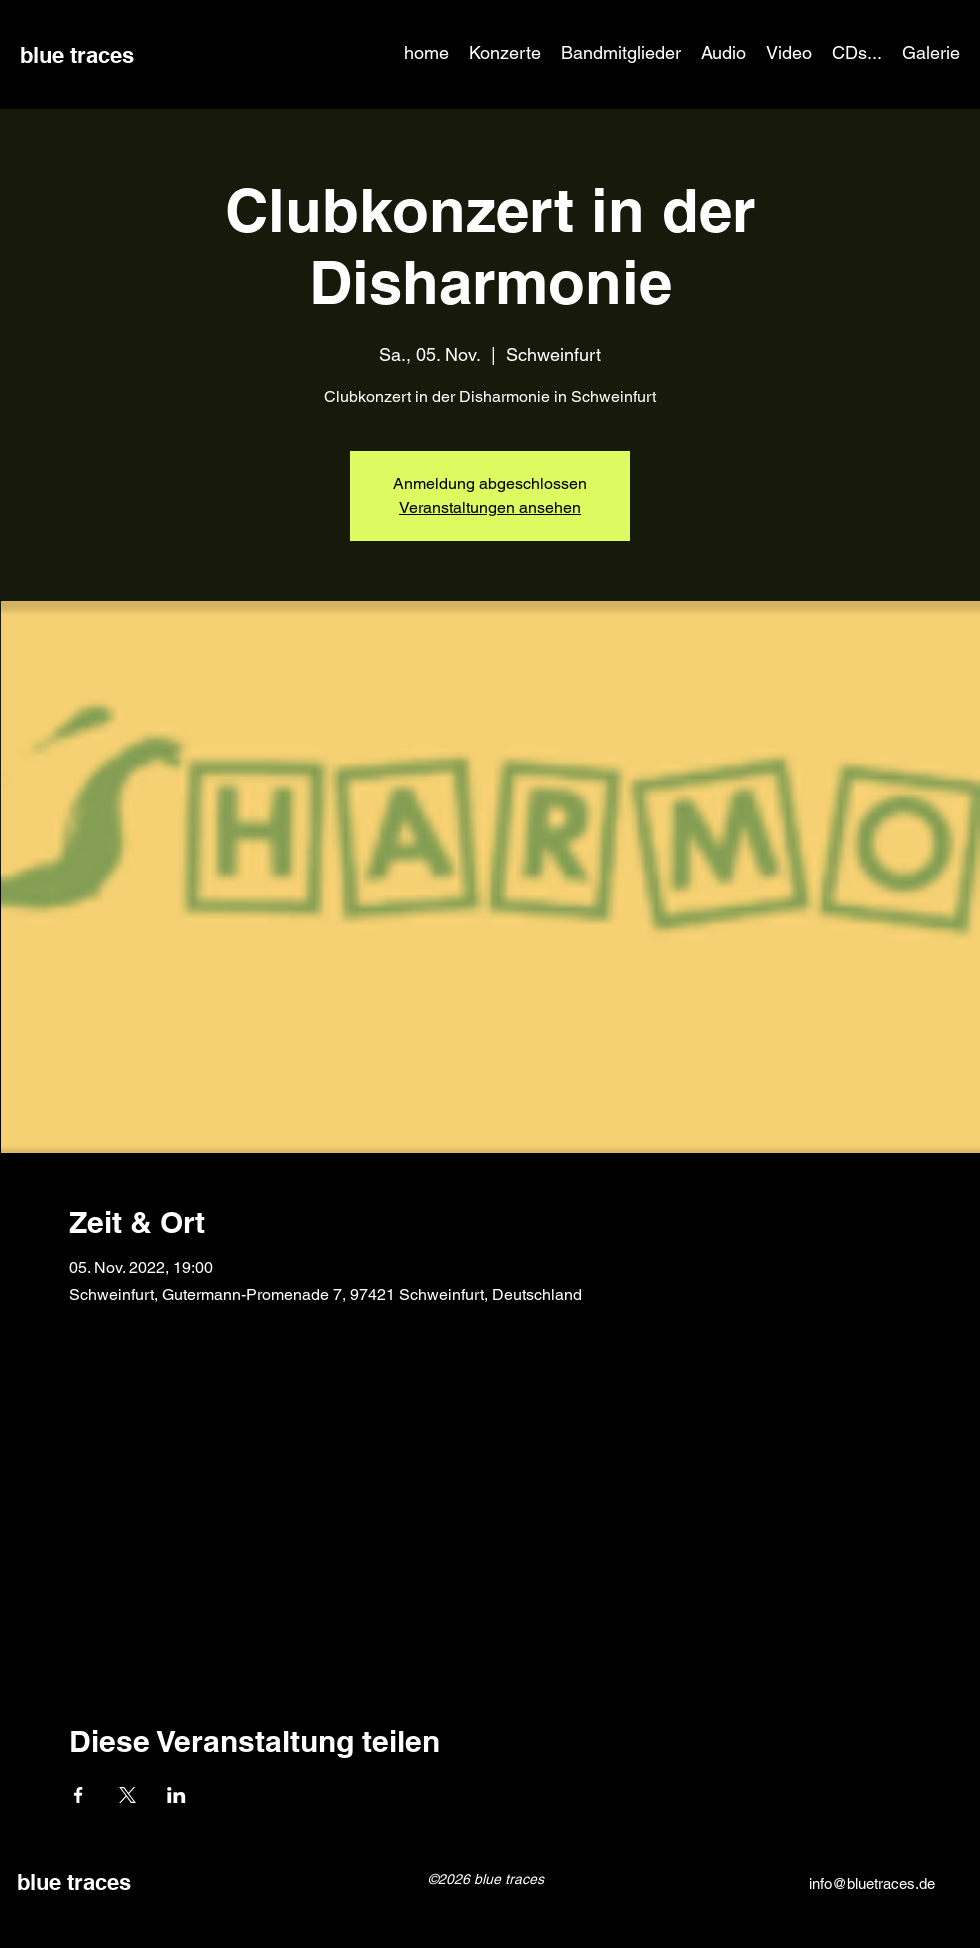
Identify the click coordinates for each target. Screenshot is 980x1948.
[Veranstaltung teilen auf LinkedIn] (176, 1795)
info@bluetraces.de (872, 1883)
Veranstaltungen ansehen (490, 507)
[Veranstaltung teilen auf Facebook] (78, 1795)
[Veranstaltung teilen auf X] (127, 1795)
